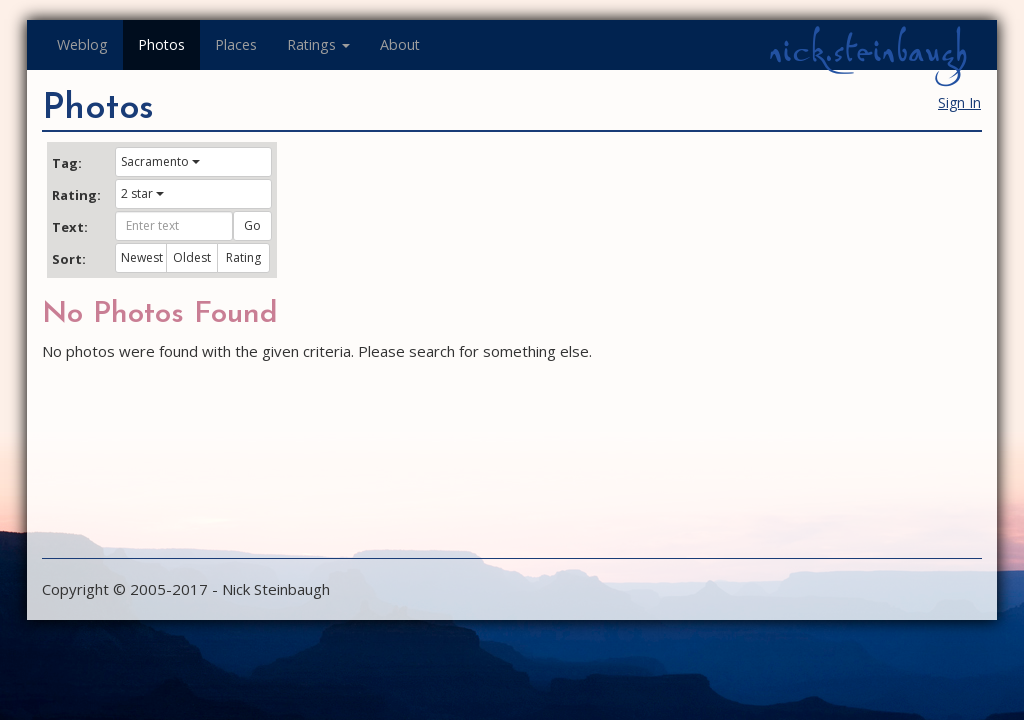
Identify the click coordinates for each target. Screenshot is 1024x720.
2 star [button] (142, 193)
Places (236, 44)
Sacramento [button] (160, 161)
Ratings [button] (318, 44)
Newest (142, 257)
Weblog (82, 44)
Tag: (67, 163)
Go (252, 225)
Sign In (959, 102)
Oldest (192, 257)
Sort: (69, 259)
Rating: (76, 195)
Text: (70, 227)
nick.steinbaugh (868, 51)
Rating (243, 257)
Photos (161, 44)
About (400, 44)
